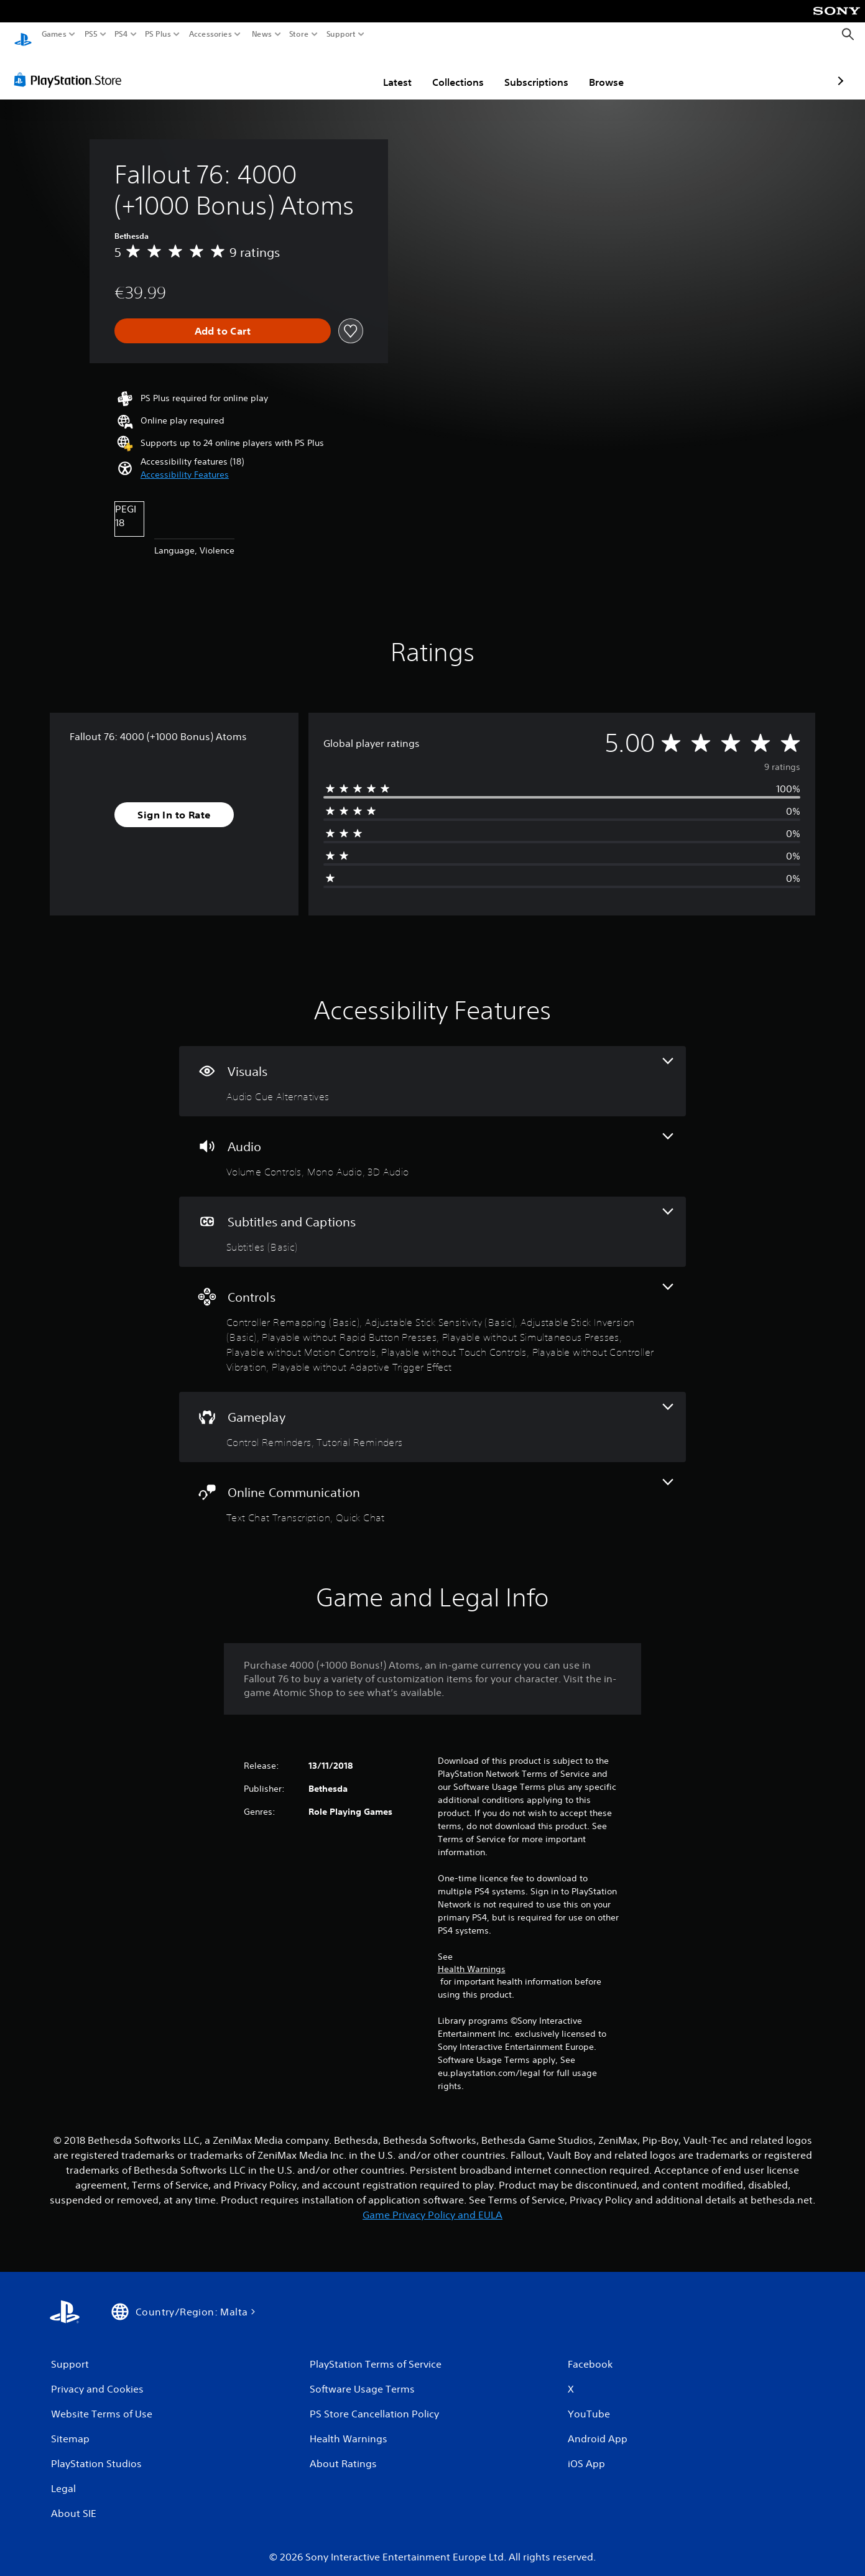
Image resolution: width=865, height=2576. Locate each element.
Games (54, 34)
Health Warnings (472, 1957)
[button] (185, 463)
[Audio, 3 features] (432, 1145)
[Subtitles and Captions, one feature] (432, 1220)
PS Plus (158, 34)
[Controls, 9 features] (432, 1317)
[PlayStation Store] (71, 68)
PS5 (91, 34)
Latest (325, 70)
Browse (534, 70)
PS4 (121, 34)
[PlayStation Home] (23, 34)
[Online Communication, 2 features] (432, 1490)
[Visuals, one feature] (432, 1069)
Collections (386, 70)
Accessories (210, 34)
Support (341, 34)
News (261, 34)
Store (299, 34)
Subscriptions (464, 70)
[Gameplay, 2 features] (432, 1415)
